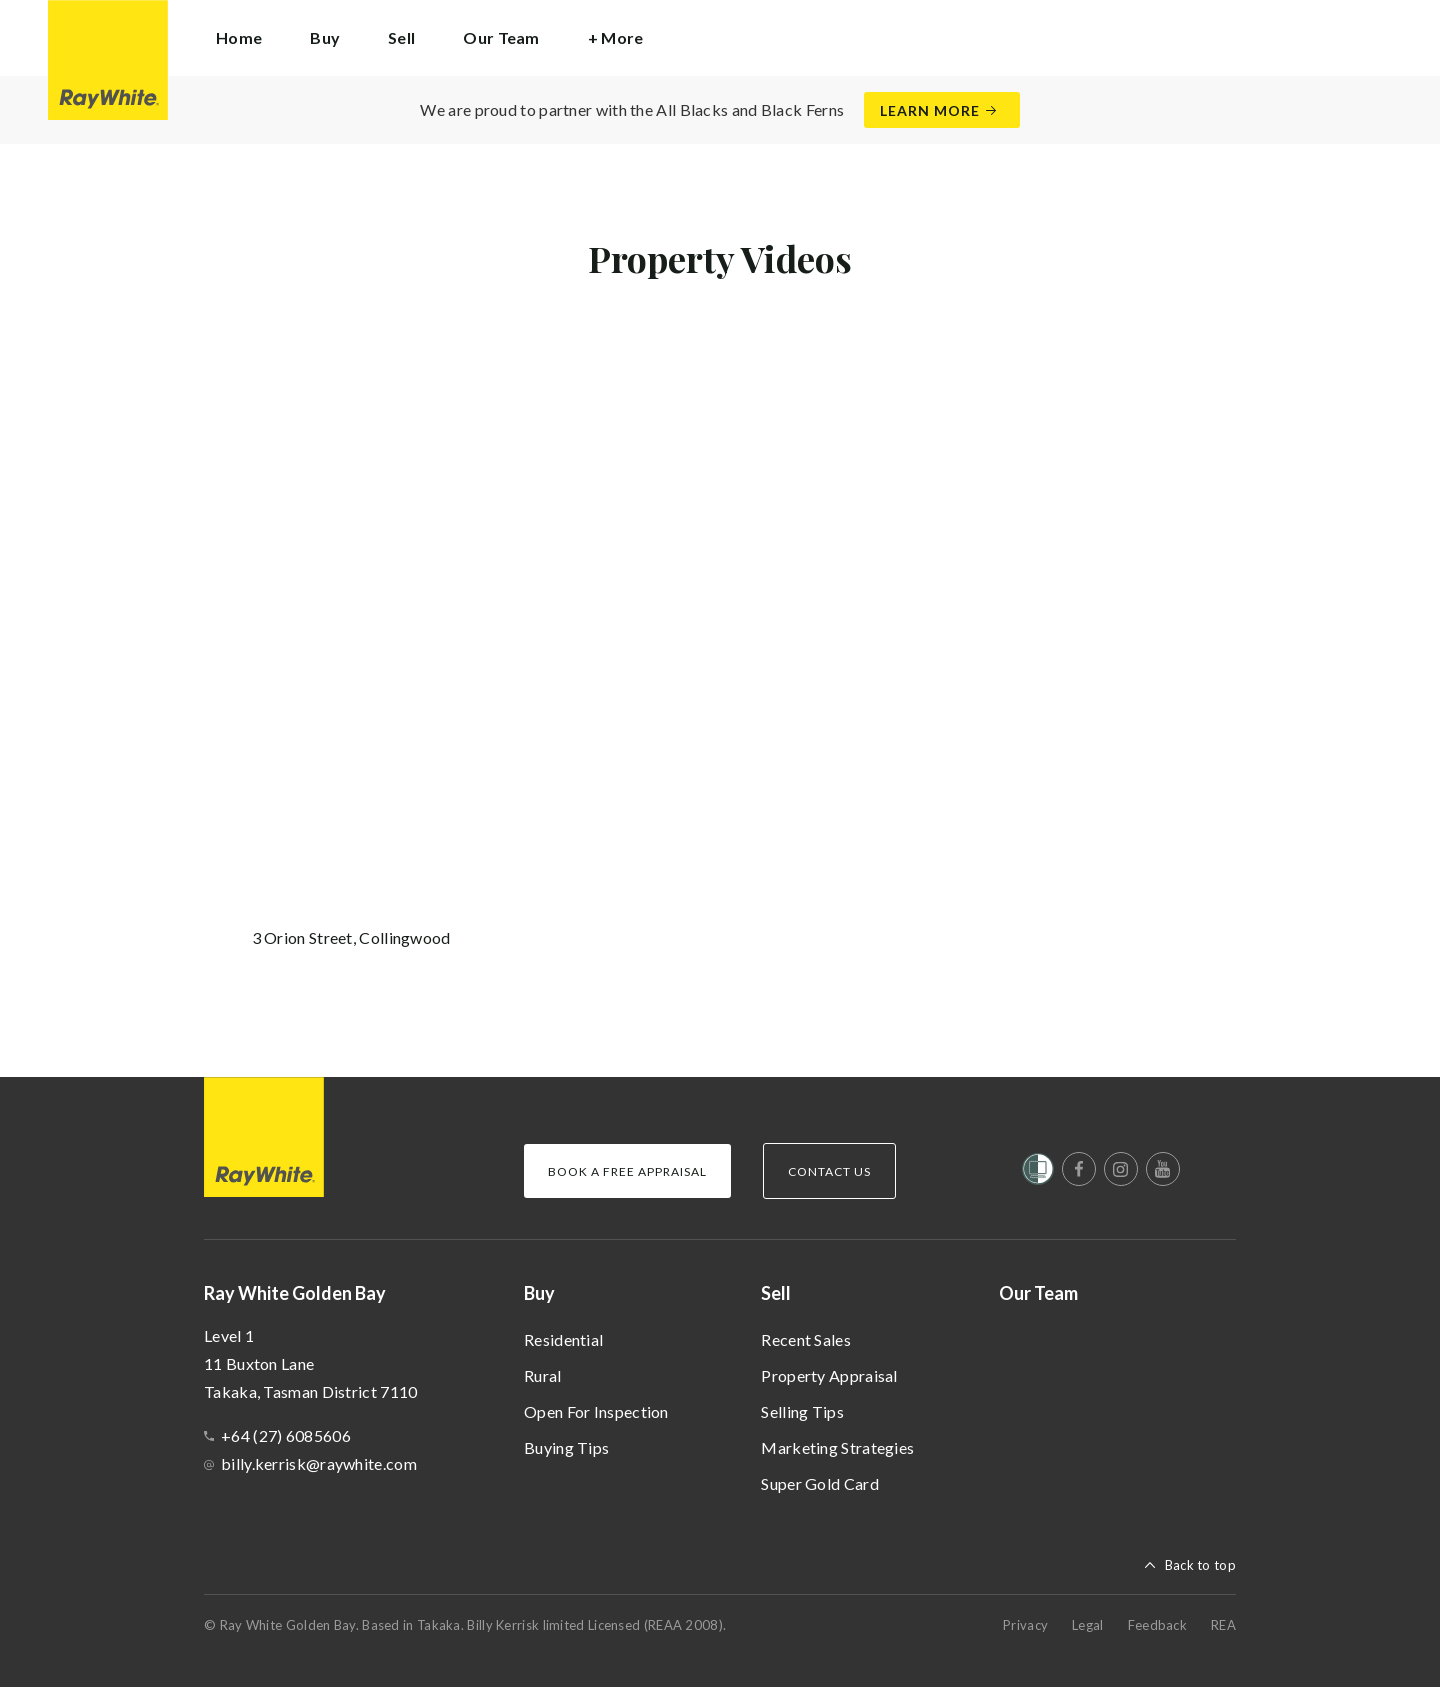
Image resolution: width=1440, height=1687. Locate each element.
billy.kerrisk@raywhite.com (319, 1463)
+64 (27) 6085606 (286, 1435)
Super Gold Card (820, 1483)
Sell (776, 1293)
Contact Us (829, 1171)
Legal (1088, 1625)
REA (1223, 1625)
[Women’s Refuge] (1038, 1173)
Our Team (501, 37)
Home (239, 37)
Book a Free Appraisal (627, 1171)
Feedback (1157, 1625)
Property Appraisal (829, 1375)
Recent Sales (806, 1339)
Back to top (1200, 1565)
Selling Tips (802, 1411)
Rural (543, 1375)
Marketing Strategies (837, 1447)
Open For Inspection (596, 1411)
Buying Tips (566, 1447)
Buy (539, 1293)
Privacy (1025, 1625)
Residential (563, 1339)
